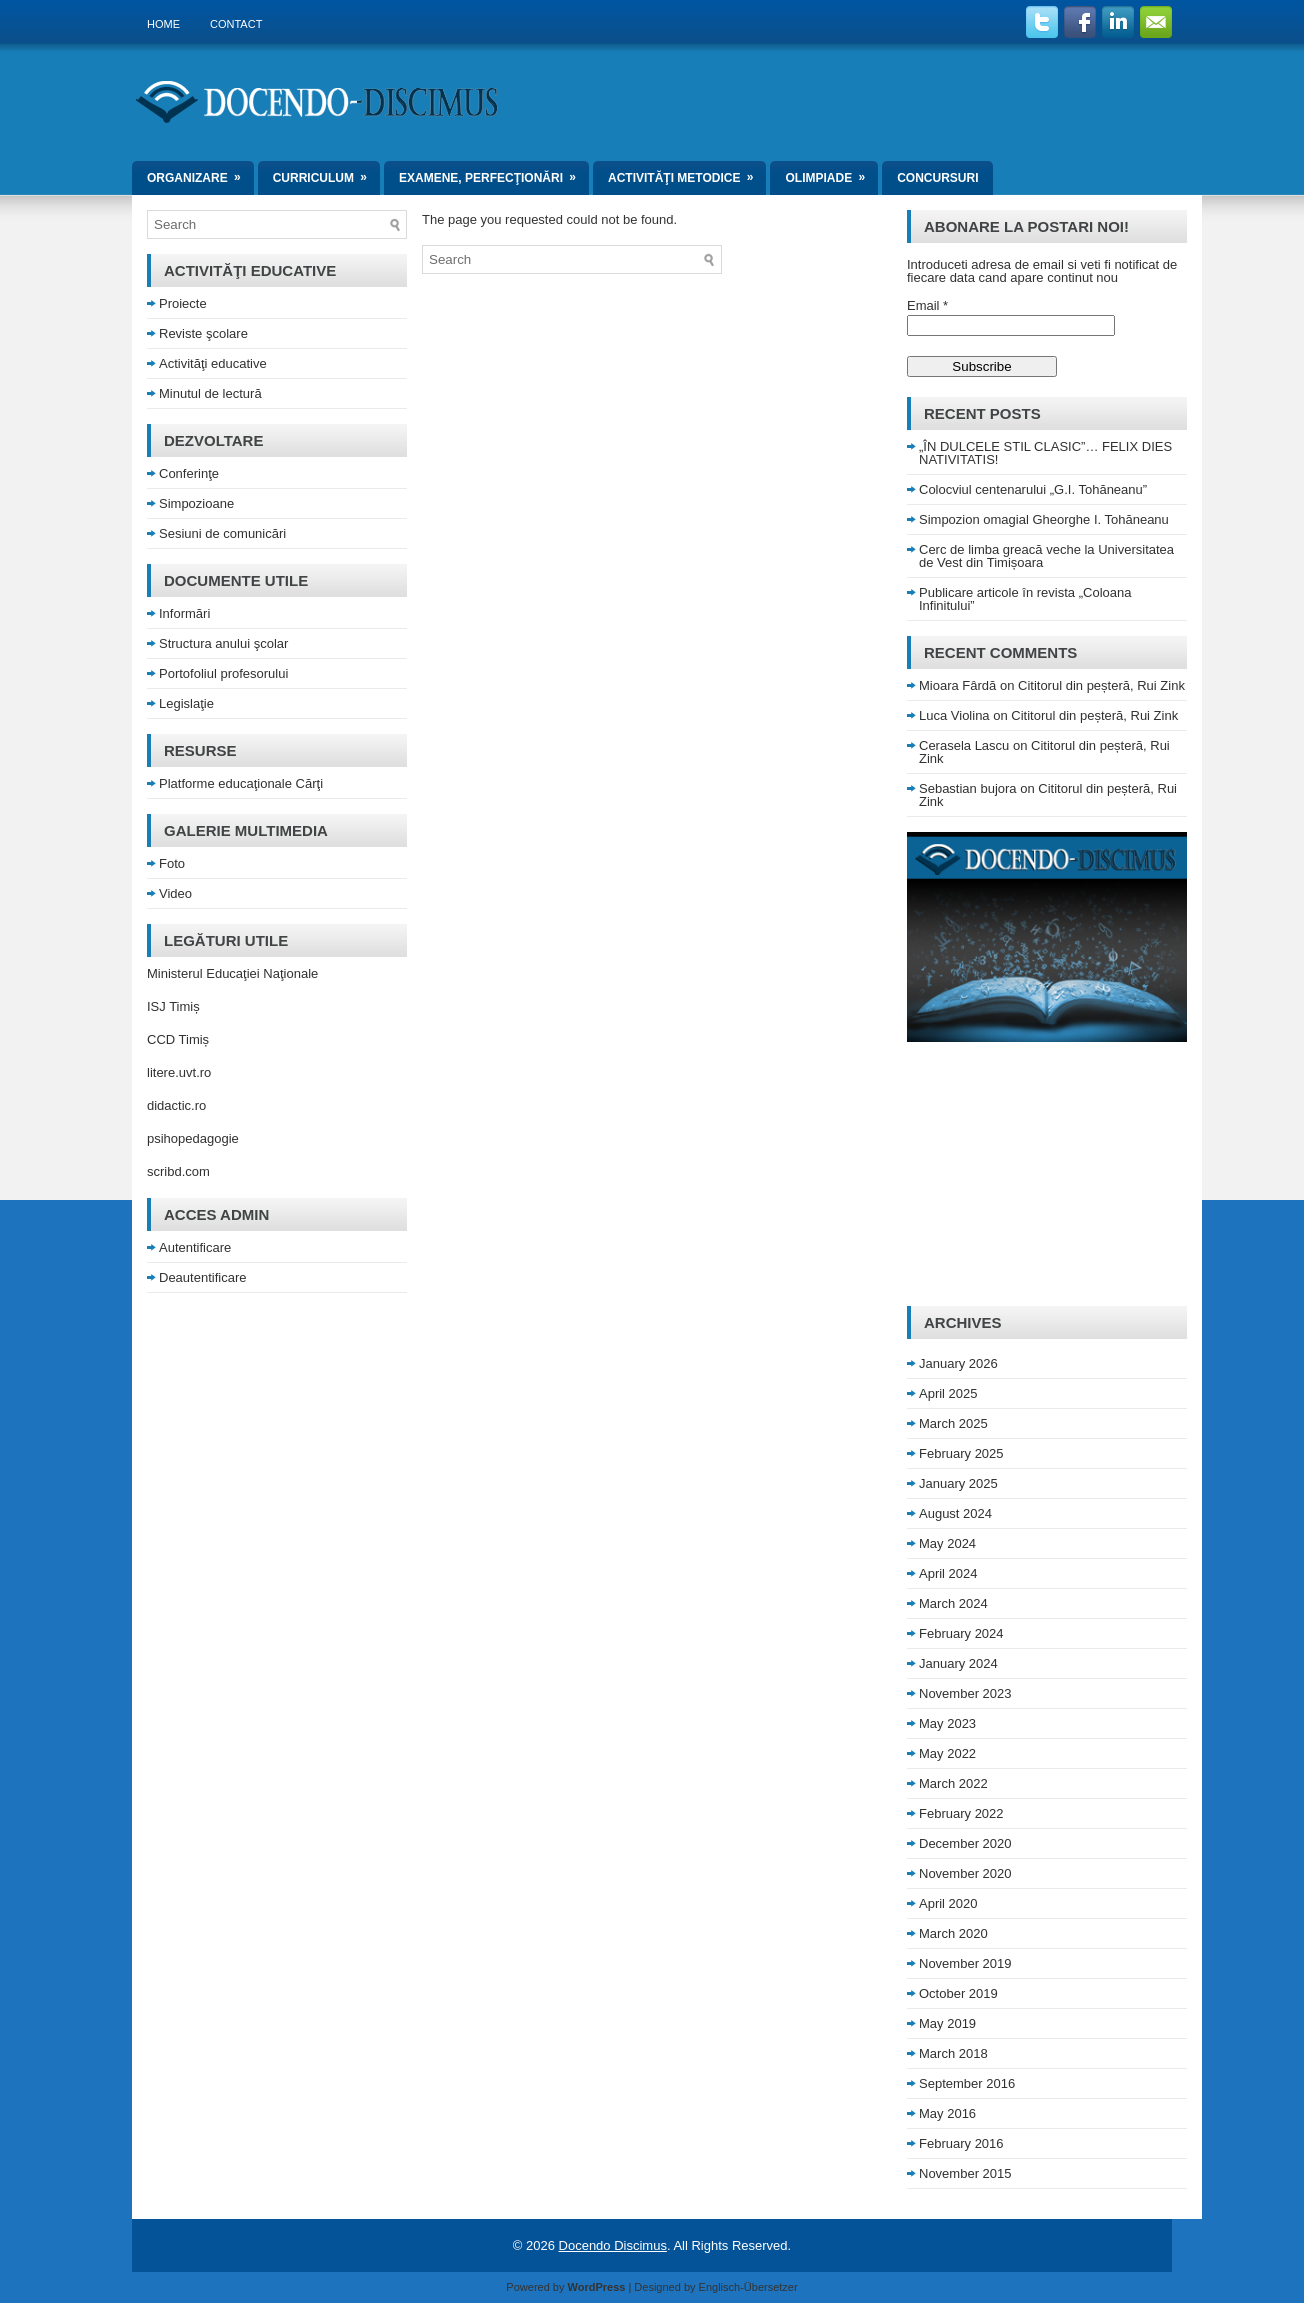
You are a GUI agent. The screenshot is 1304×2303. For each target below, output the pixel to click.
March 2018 (953, 2053)
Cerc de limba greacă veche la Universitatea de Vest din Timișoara (1046, 556)
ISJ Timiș (173, 1006)
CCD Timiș (178, 1039)
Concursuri (937, 178)
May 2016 (947, 2113)
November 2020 (965, 1873)
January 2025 (958, 1483)
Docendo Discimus (613, 2245)
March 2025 (953, 1423)
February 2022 (961, 1813)
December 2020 (965, 1843)
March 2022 (953, 1783)
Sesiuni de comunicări (222, 533)
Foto (172, 863)
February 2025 (961, 1453)
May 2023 (947, 1723)
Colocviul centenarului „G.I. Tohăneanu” (1033, 489)
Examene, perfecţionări (494, 173)
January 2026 (958, 1363)
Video (175, 893)
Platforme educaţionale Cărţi (241, 783)
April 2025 (948, 1393)
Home (163, 24)
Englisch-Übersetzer (748, 2287)
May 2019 (947, 2023)
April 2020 (948, 1903)
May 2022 (947, 1753)
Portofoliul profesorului (223, 673)
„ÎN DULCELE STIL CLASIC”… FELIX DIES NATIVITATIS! (1045, 453)
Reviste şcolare (203, 333)
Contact (236, 24)
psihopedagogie (193, 1138)
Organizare (200, 173)
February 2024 (961, 1633)
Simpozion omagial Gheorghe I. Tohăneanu (1044, 519)
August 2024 (955, 1513)
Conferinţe (189, 473)
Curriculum (326, 173)
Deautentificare (202, 1277)
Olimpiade (831, 173)
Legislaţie (186, 703)
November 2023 (965, 1693)
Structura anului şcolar (223, 643)
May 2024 (947, 1543)
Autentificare (195, 1247)
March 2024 (953, 1603)
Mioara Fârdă (957, 685)
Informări (184, 613)
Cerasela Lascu (964, 745)
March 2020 (953, 1933)
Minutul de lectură (210, 393)
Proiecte (183, 303)
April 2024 (948, 1573)
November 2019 (965, 1963)
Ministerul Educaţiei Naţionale (232, 973)
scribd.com (178, 1171)
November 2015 (965, 2173)
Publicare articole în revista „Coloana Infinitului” (1025, 599)
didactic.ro (176, 1105)
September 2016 (967, 2083)
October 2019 (958, 1993)
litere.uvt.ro (179, 1072)
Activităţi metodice (687, 173)
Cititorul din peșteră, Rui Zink (1101, 685)
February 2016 (961, 2143)
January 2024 (958, 1663)
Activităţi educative (213, 363)
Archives (963, 1322)
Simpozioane (196, 503)
